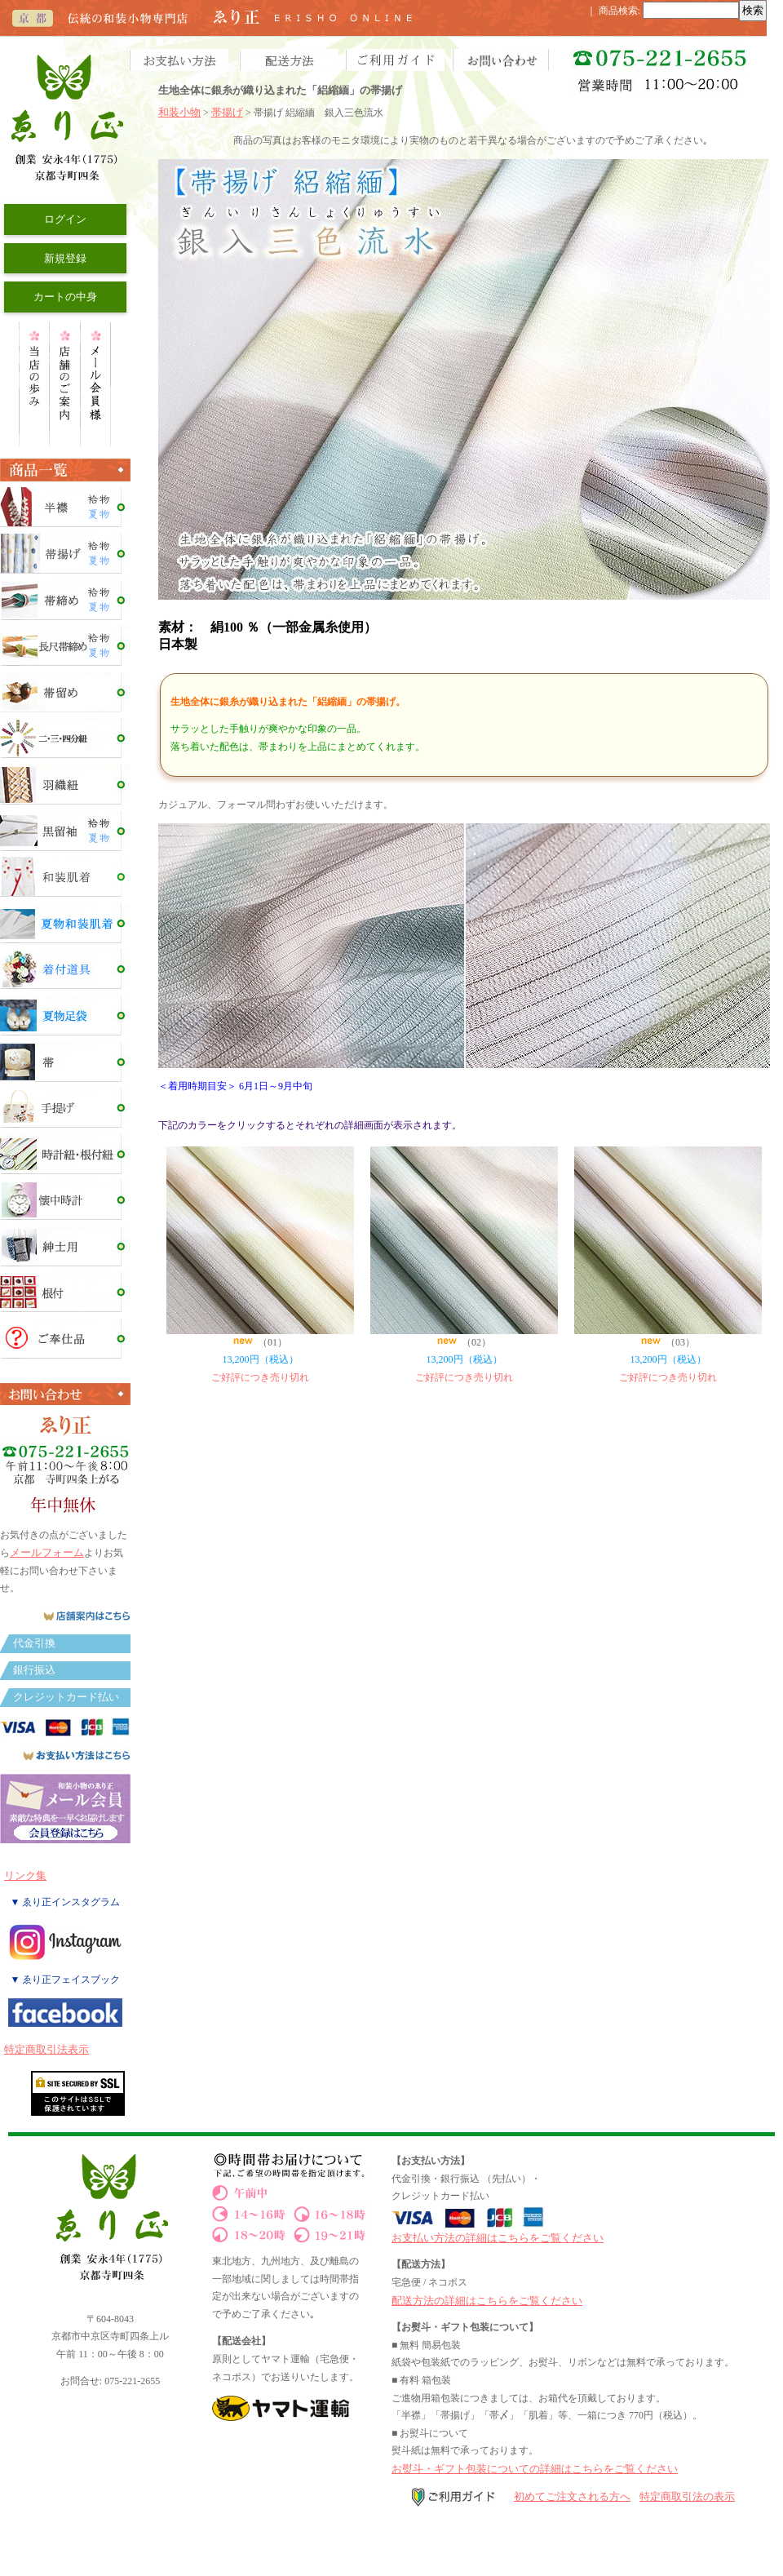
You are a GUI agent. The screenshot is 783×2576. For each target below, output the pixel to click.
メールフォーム (47, 1552)
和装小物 (179, 112)
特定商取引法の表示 (687, 2496)
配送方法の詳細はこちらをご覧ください (487, 2300)
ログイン (65, 219)
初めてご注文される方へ (572, 2496)
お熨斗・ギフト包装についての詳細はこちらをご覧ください (535, 2469)
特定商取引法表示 (46, 2049)
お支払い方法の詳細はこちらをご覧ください (498, 2238)
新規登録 (65, 258)
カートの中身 (65, 296)
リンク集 (25, 1875)
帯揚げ (227, 112)
